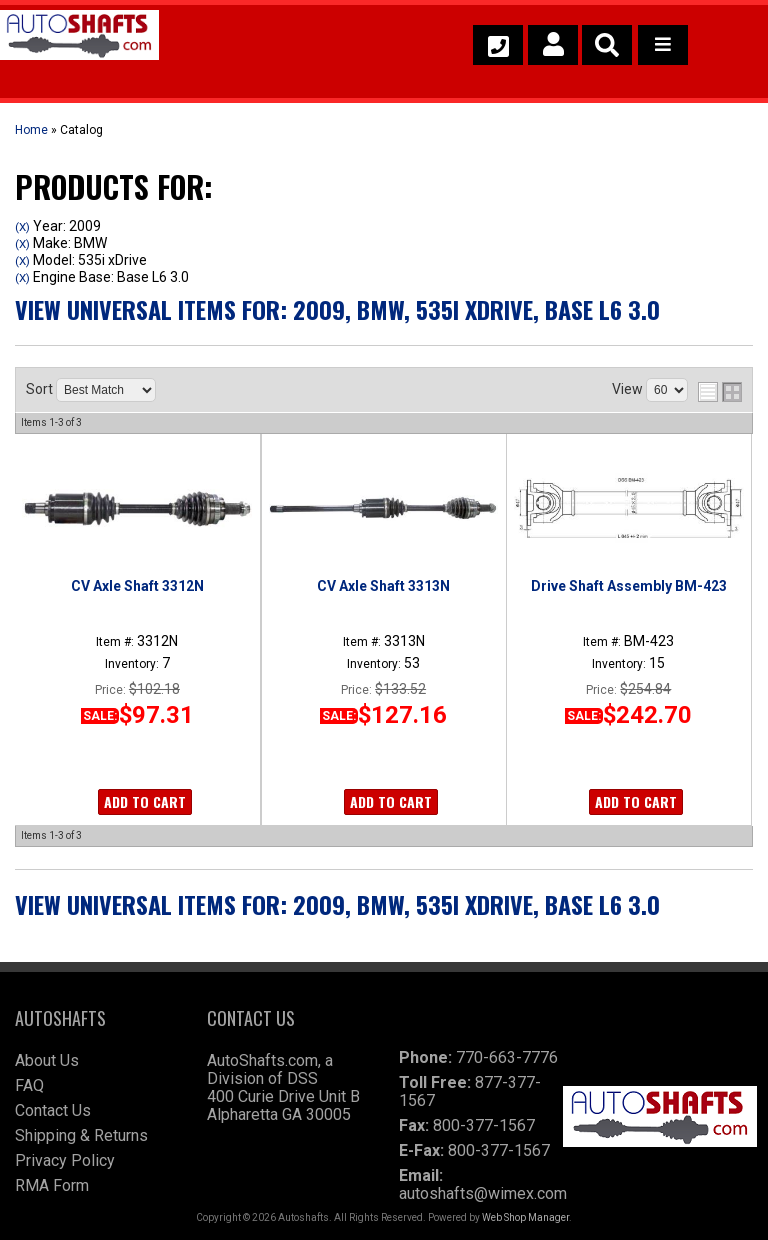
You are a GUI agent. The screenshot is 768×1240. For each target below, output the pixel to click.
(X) (22, 227)
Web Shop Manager (525, 1217)
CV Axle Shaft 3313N (383, 586)
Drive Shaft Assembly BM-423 (629, 586)
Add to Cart (145, 801)
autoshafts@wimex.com (483, 1193)
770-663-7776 (507, 1057)
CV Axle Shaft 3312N (137, 586)
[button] (607, 45)
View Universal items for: (337, 309)
